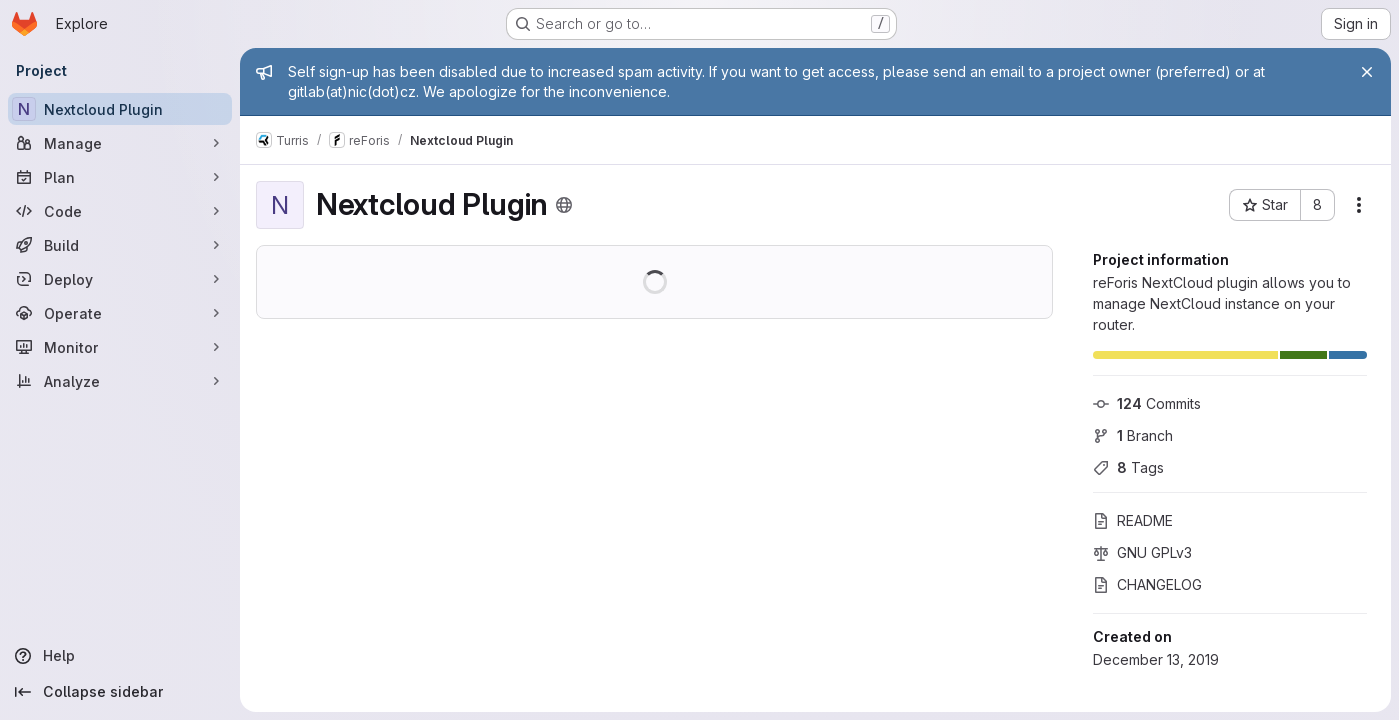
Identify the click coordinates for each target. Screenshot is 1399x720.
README (1133, 520)
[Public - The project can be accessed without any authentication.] (564, 205)
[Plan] (120, 177)
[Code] (120, 211)
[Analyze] (120, 381)
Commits (1147, 403)
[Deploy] (120, 279)
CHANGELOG (1147, 584)
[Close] (1367, 72)
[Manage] (120, 143)
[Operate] (120, 313)
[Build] (120, 245)
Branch (1133, 435)
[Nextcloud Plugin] (120, 109)
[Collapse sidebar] (120, 692)
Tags (1128, 467)
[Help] (120, 656)
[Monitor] (120, 347)
